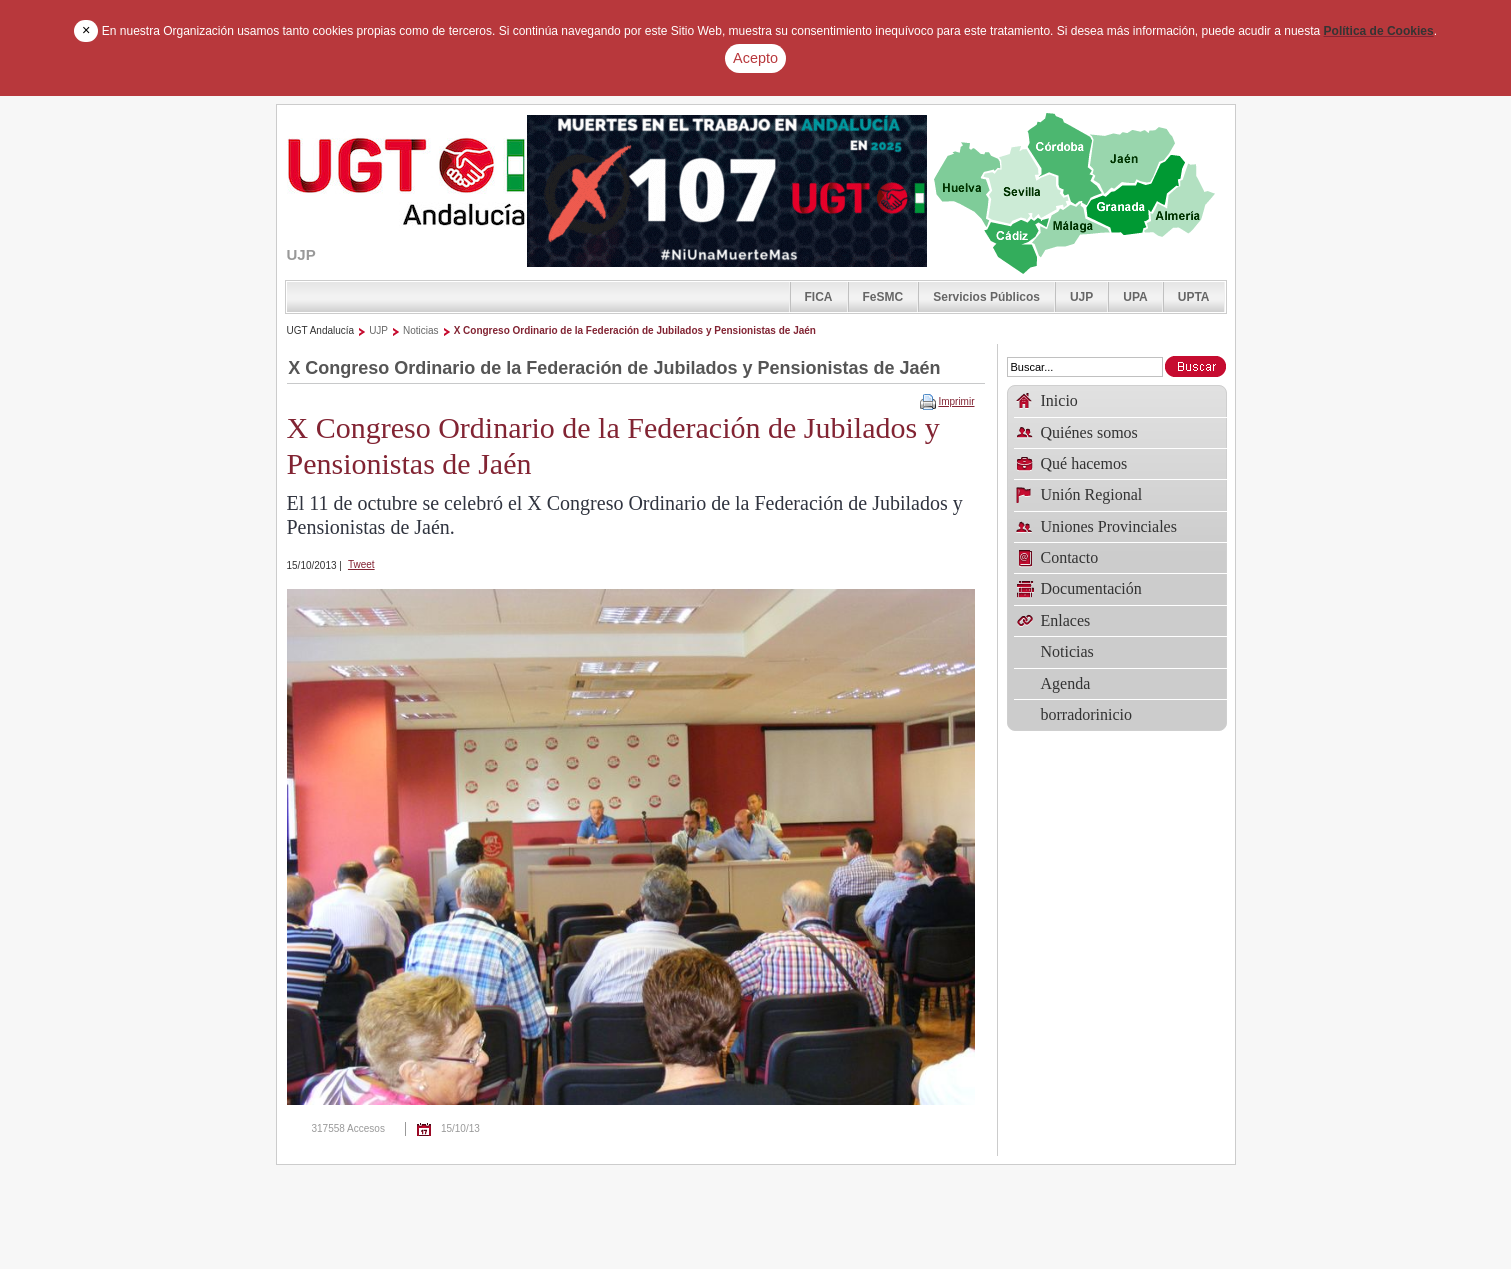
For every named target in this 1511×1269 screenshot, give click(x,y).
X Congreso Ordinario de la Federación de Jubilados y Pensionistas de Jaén (635, 330)
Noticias (421, 330)
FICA (819, 297)
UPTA (1194, 297)
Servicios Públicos (986, 297)
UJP (1081, 297)
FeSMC (883, 297)
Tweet (361, 564)
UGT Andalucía (321, 330)
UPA (1135, 297)
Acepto (755, 58)
